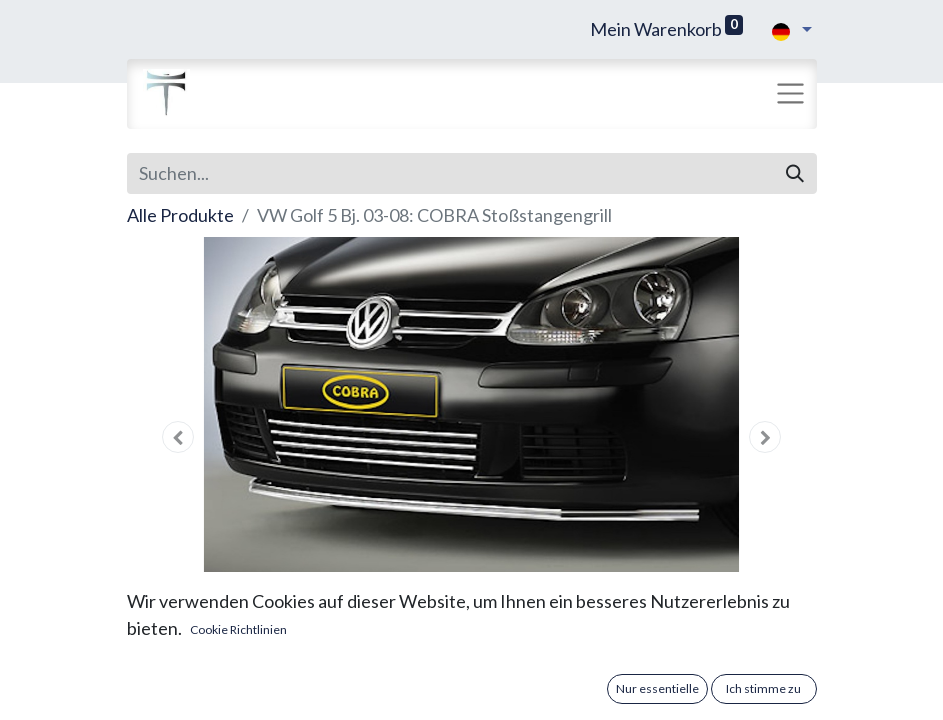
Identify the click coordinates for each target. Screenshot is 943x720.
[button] (179, 437)
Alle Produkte (180, 215)
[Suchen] (795, 173)
